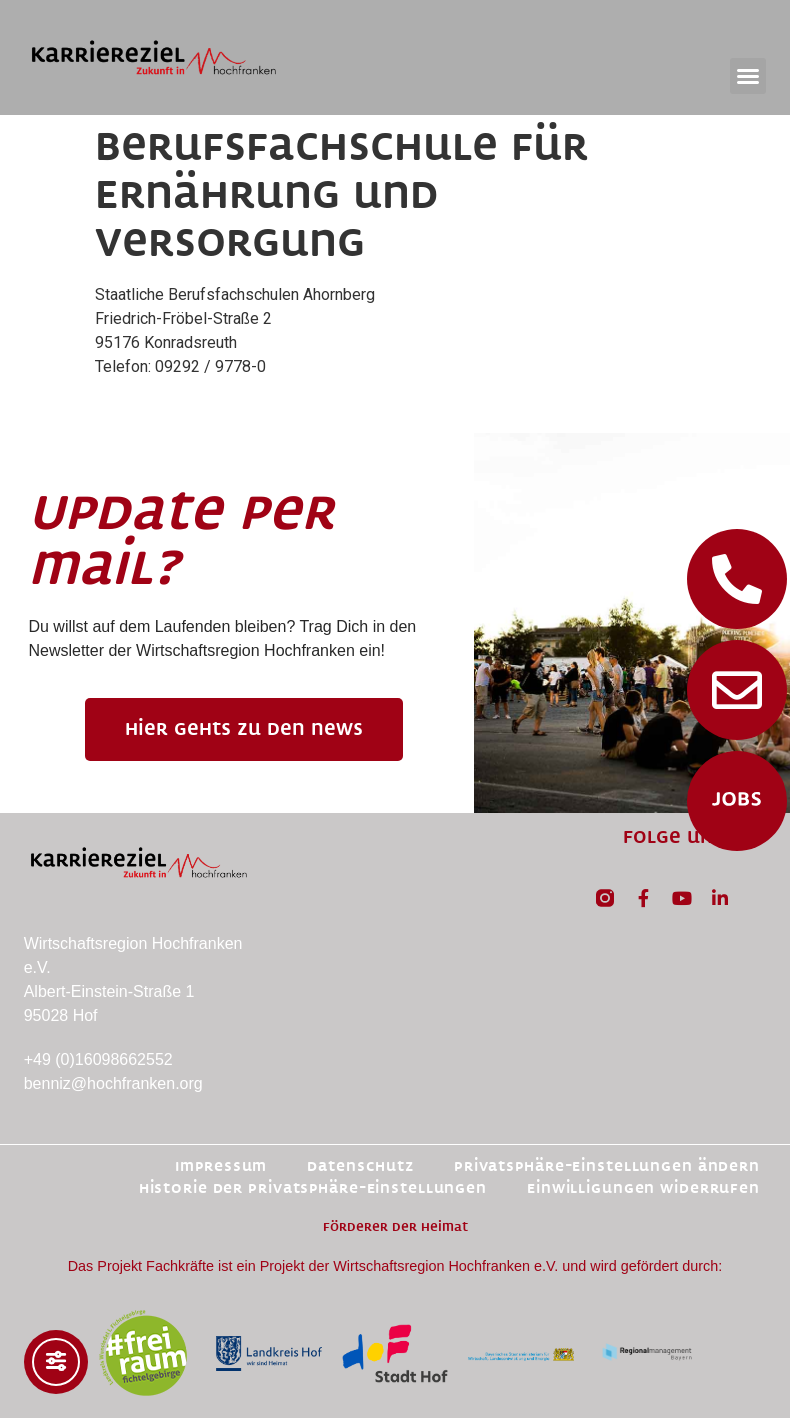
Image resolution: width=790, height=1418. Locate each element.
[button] (748, 76)
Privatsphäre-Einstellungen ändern (607, 1166)
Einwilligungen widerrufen (643, 1188)
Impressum (221, 1166)
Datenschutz (360, 1166)
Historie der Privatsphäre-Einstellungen (313, 1188)
